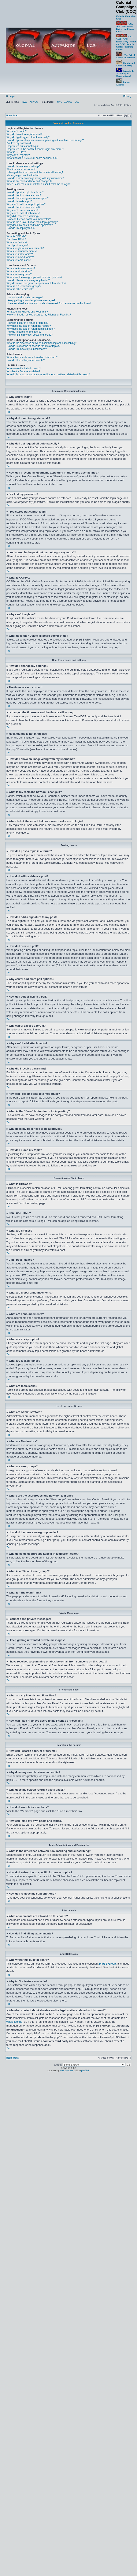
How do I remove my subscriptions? (27, 349)
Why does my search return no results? (29, 325)
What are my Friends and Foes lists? (27, 311)
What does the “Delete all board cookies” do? (32, 158)
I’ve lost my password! (19, 143)
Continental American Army (125, 64)
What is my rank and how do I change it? (29, 181)
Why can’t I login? (17, 131)
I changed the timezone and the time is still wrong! (35, 172)
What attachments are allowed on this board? (32, 357)
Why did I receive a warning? (23, 216)
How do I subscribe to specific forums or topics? (33, 346)
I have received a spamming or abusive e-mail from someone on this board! (49, 303)
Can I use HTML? (16, 239)
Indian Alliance (123, 83)
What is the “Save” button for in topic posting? (32, 222)
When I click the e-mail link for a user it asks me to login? (38, 184)
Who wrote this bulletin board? (24, 368)
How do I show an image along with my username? (35, 178)
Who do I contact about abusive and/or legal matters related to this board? (48, 374)
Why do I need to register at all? (24, 134)
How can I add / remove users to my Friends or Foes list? (39, 314)
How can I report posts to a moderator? (29, 219)
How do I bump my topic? (21, 228)
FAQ (125, 41)
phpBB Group (107, 1963)
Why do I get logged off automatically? (28, 137)
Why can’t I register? (18, 155)
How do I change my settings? (24, 166)
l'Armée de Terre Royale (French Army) (125, 73)
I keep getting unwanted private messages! (31, 300)
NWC (24, 102)
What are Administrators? (21, 268)
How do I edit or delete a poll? (23, 207)
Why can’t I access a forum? (22, 210)
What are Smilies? (17, 242)
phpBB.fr (85, 2070)
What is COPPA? (16, 152)
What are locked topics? (20, 257)
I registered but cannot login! (22, 146)
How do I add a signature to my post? (28, 198)
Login (10, 96)
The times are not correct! (21, 169)
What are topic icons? (19, 260)
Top (8, 412)
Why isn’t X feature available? (23, 371)
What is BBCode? (17, 236)
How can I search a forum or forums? (27, 322)
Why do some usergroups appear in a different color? (36, 283)
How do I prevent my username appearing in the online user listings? (45, 140)
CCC (77, 102)
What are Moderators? (19, 271)
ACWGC (34, 102)
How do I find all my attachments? (26, 360)
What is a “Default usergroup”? (24, 286)
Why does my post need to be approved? (30, 225)
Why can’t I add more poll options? (26, 204)
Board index (12, 115)
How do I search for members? (24, 331)
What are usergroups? (19, 274)
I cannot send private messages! (25, 297)
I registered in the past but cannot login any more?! (35, 149)
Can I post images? (17, 245)
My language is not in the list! (23, 175)
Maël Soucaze (66, 2070)
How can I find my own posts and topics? (29, 334)
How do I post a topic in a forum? (25, 192)
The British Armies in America (126, 56)
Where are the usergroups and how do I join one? (34, 277)
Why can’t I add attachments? (23, 213)
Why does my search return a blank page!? (31, 328)
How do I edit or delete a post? (24, 195)
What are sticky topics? (20, 254)
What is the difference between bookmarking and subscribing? (42, 343)
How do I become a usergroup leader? (28, 280)
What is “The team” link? (20, 289)
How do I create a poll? (20, 201)
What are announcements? (22, 251)
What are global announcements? (25, 248)
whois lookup (14, 2021)
